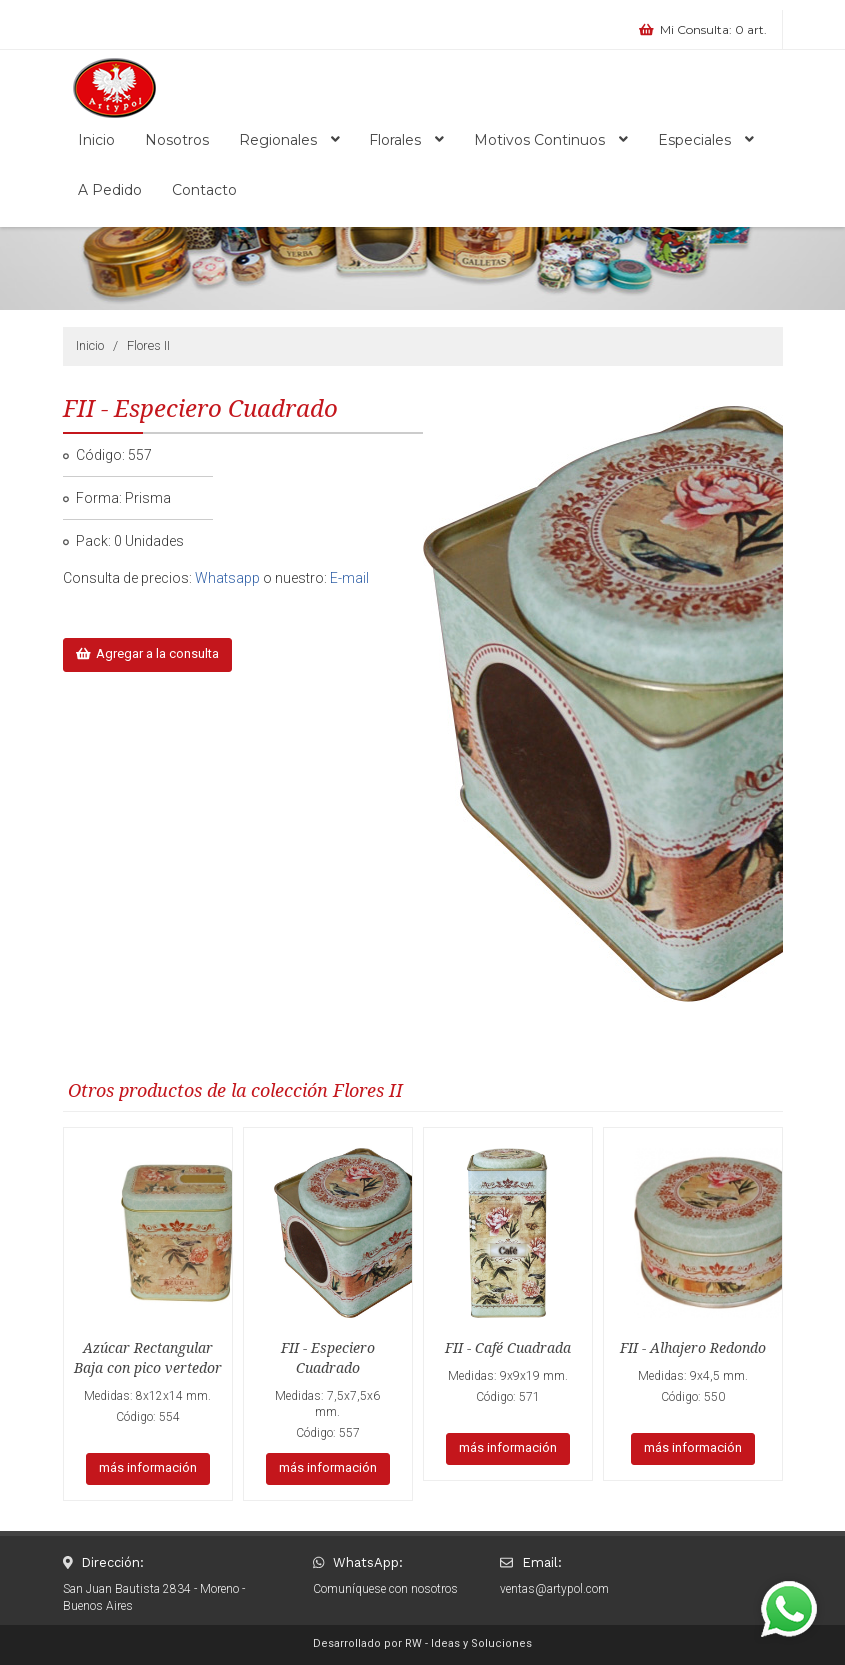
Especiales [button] (706, 140)
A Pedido (110, 190)
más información (148, 1467)
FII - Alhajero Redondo (693, 1348)
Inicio (96, 140)
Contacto (204, 190)
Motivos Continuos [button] (551, 140)
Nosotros (177, 140)
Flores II (148, 345)
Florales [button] (406, 140)
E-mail (349, 578)
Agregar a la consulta (148, 653)
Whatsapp (227, 578)
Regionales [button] (289, 140)
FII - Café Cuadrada (508, 1348)
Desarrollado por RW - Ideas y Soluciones (422, 1643)
